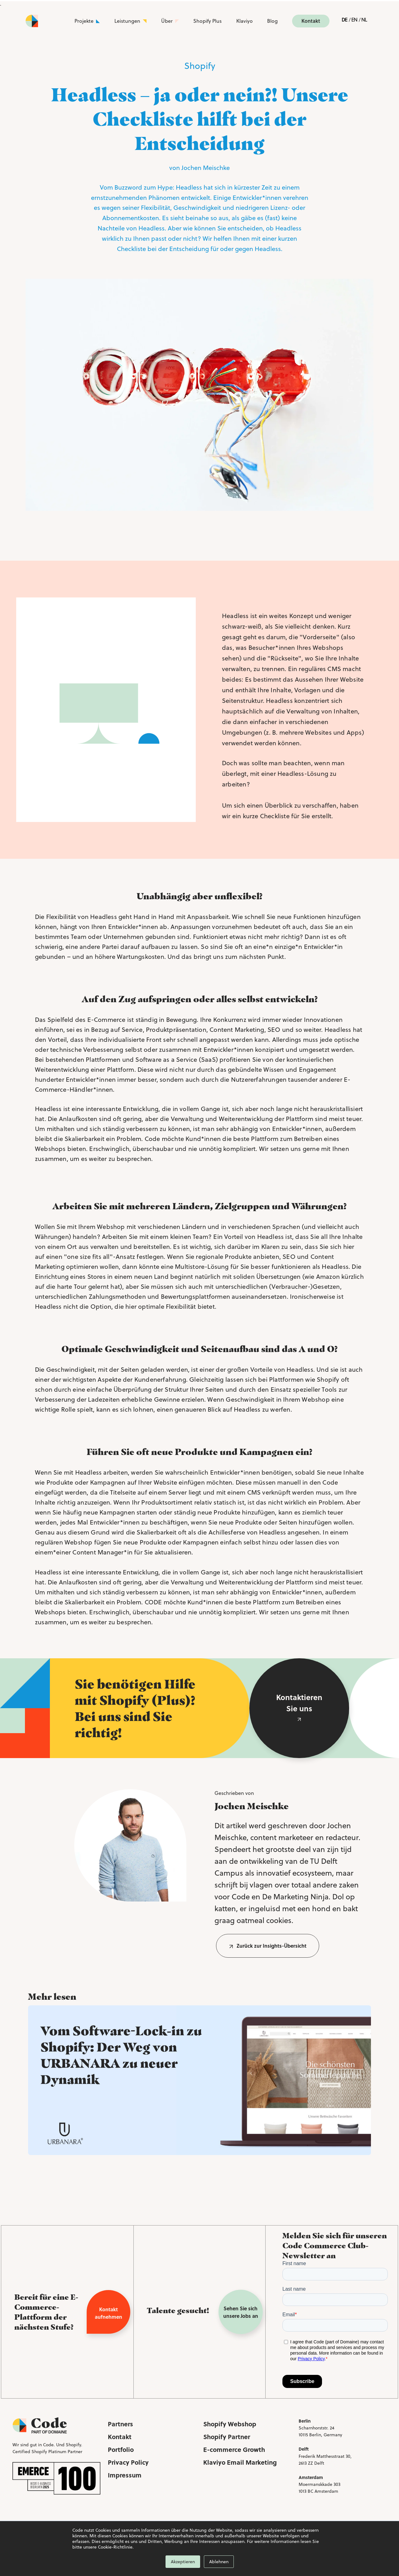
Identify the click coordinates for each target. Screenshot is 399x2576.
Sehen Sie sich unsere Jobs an (240, 2312)
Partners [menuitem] (120, 2423)
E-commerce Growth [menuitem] (234, 2449)
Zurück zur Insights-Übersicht (271, 1945)
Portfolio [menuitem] (121, 2449)
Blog (272, 20)
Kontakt (310, 20)
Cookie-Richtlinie (115, 2547)
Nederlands (364, 21)
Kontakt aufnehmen (108, 2313)
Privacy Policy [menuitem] (128, 2462)
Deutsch (344, 21)
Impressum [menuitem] (125, 2474)
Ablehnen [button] (218, 2562)
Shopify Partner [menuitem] (226, 2436)
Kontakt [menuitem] (120, 2436)
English (354, 21)
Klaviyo (244, 20)
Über (167, 20)
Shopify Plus (207, 20)
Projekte (84, 20)
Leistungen (127, 20)
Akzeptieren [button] (183, 2562)
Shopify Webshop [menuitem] (229, 2423)
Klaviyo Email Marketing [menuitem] (240, 2462)
